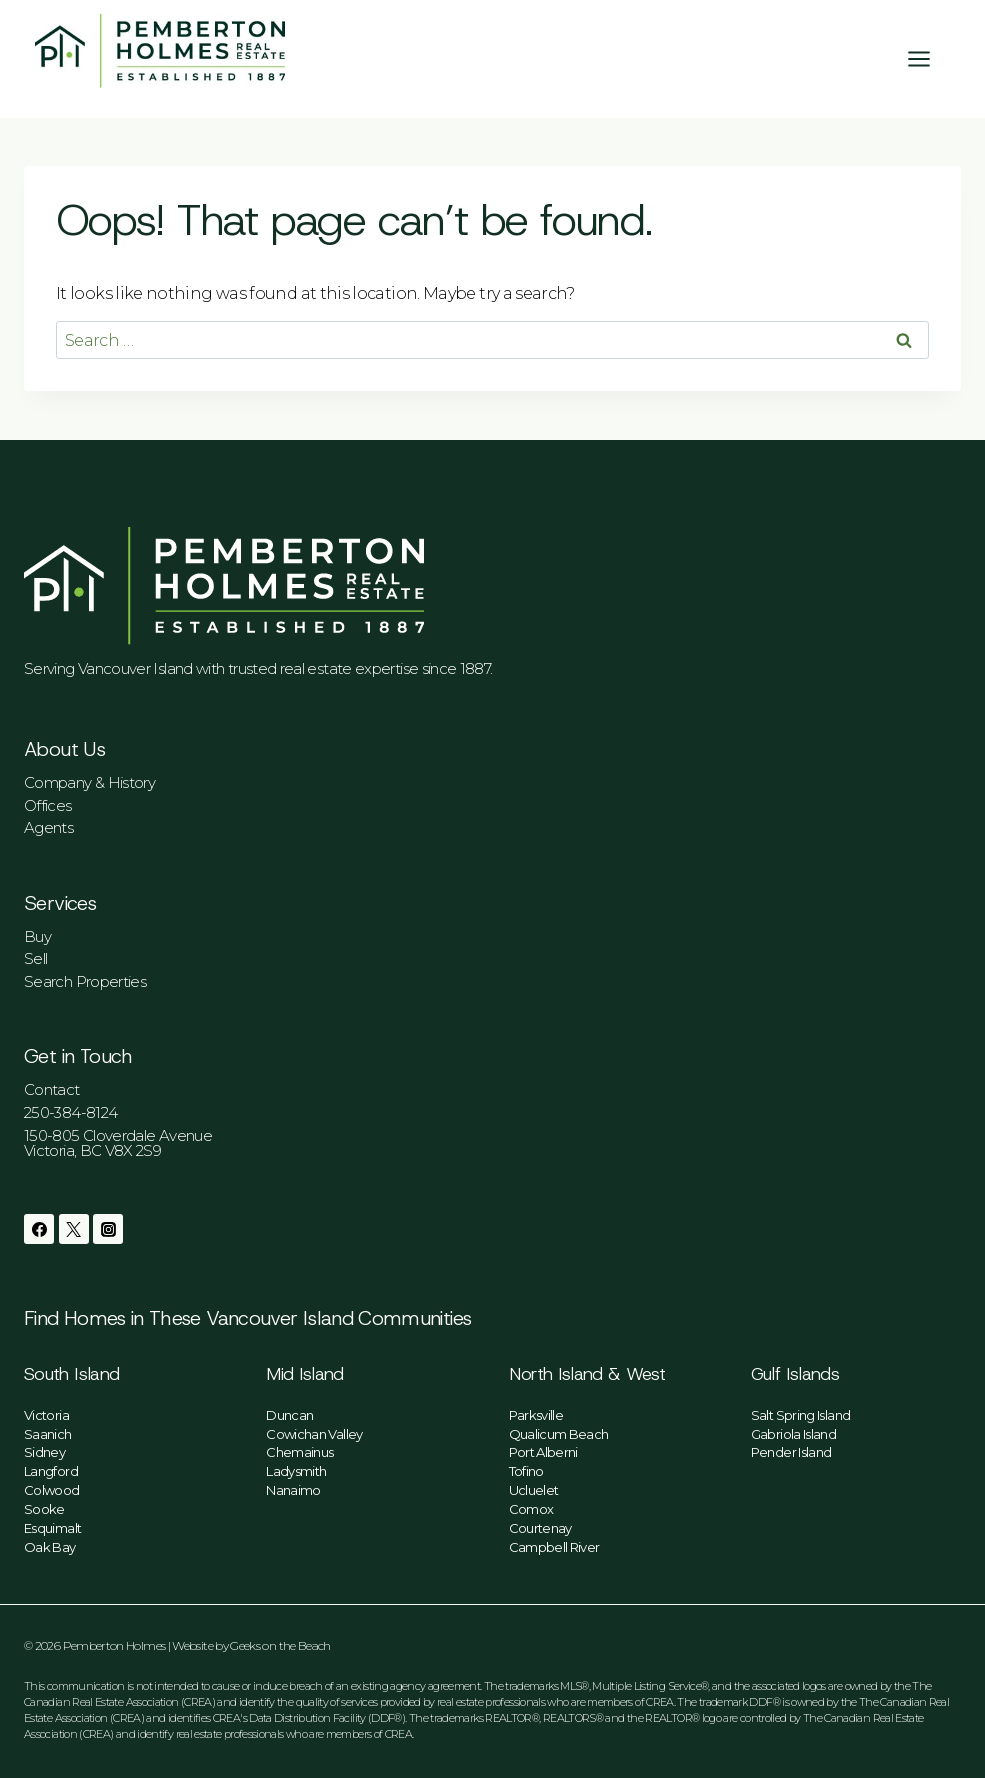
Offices (48, 805)
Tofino (526, 1471)
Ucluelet (534, 1490)
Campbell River (554, 1547)
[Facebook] (39, 1229)
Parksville (536, 1415)
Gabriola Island (793, 1434)
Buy (37, 936)
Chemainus (299, 1452)
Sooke (44, 1509)
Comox (531, 1509)
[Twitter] (74, 1229)
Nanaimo (293, 1490)
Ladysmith (296, 1471)
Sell (35, 958)
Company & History (89, 782)
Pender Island (791, 1452)
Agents (48, 827)
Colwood (52, 1490)
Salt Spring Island (800, 1415)
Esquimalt (52, 1528)
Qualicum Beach (559, 1434)
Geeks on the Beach (280, 1645)
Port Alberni (543, 1452)
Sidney (44, 1452)
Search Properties (85, 981)
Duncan (289, 1415)
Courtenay (540, 1528)
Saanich (48, 1434)
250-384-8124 (70, 1112)
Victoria (46, 1415)
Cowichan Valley (314, 1434)
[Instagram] (108, 1229)
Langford (51, 1471)
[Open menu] (929, 58)
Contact (52, 1089)
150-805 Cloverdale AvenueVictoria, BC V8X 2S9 (118, 1143)
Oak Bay (50, 1547)
